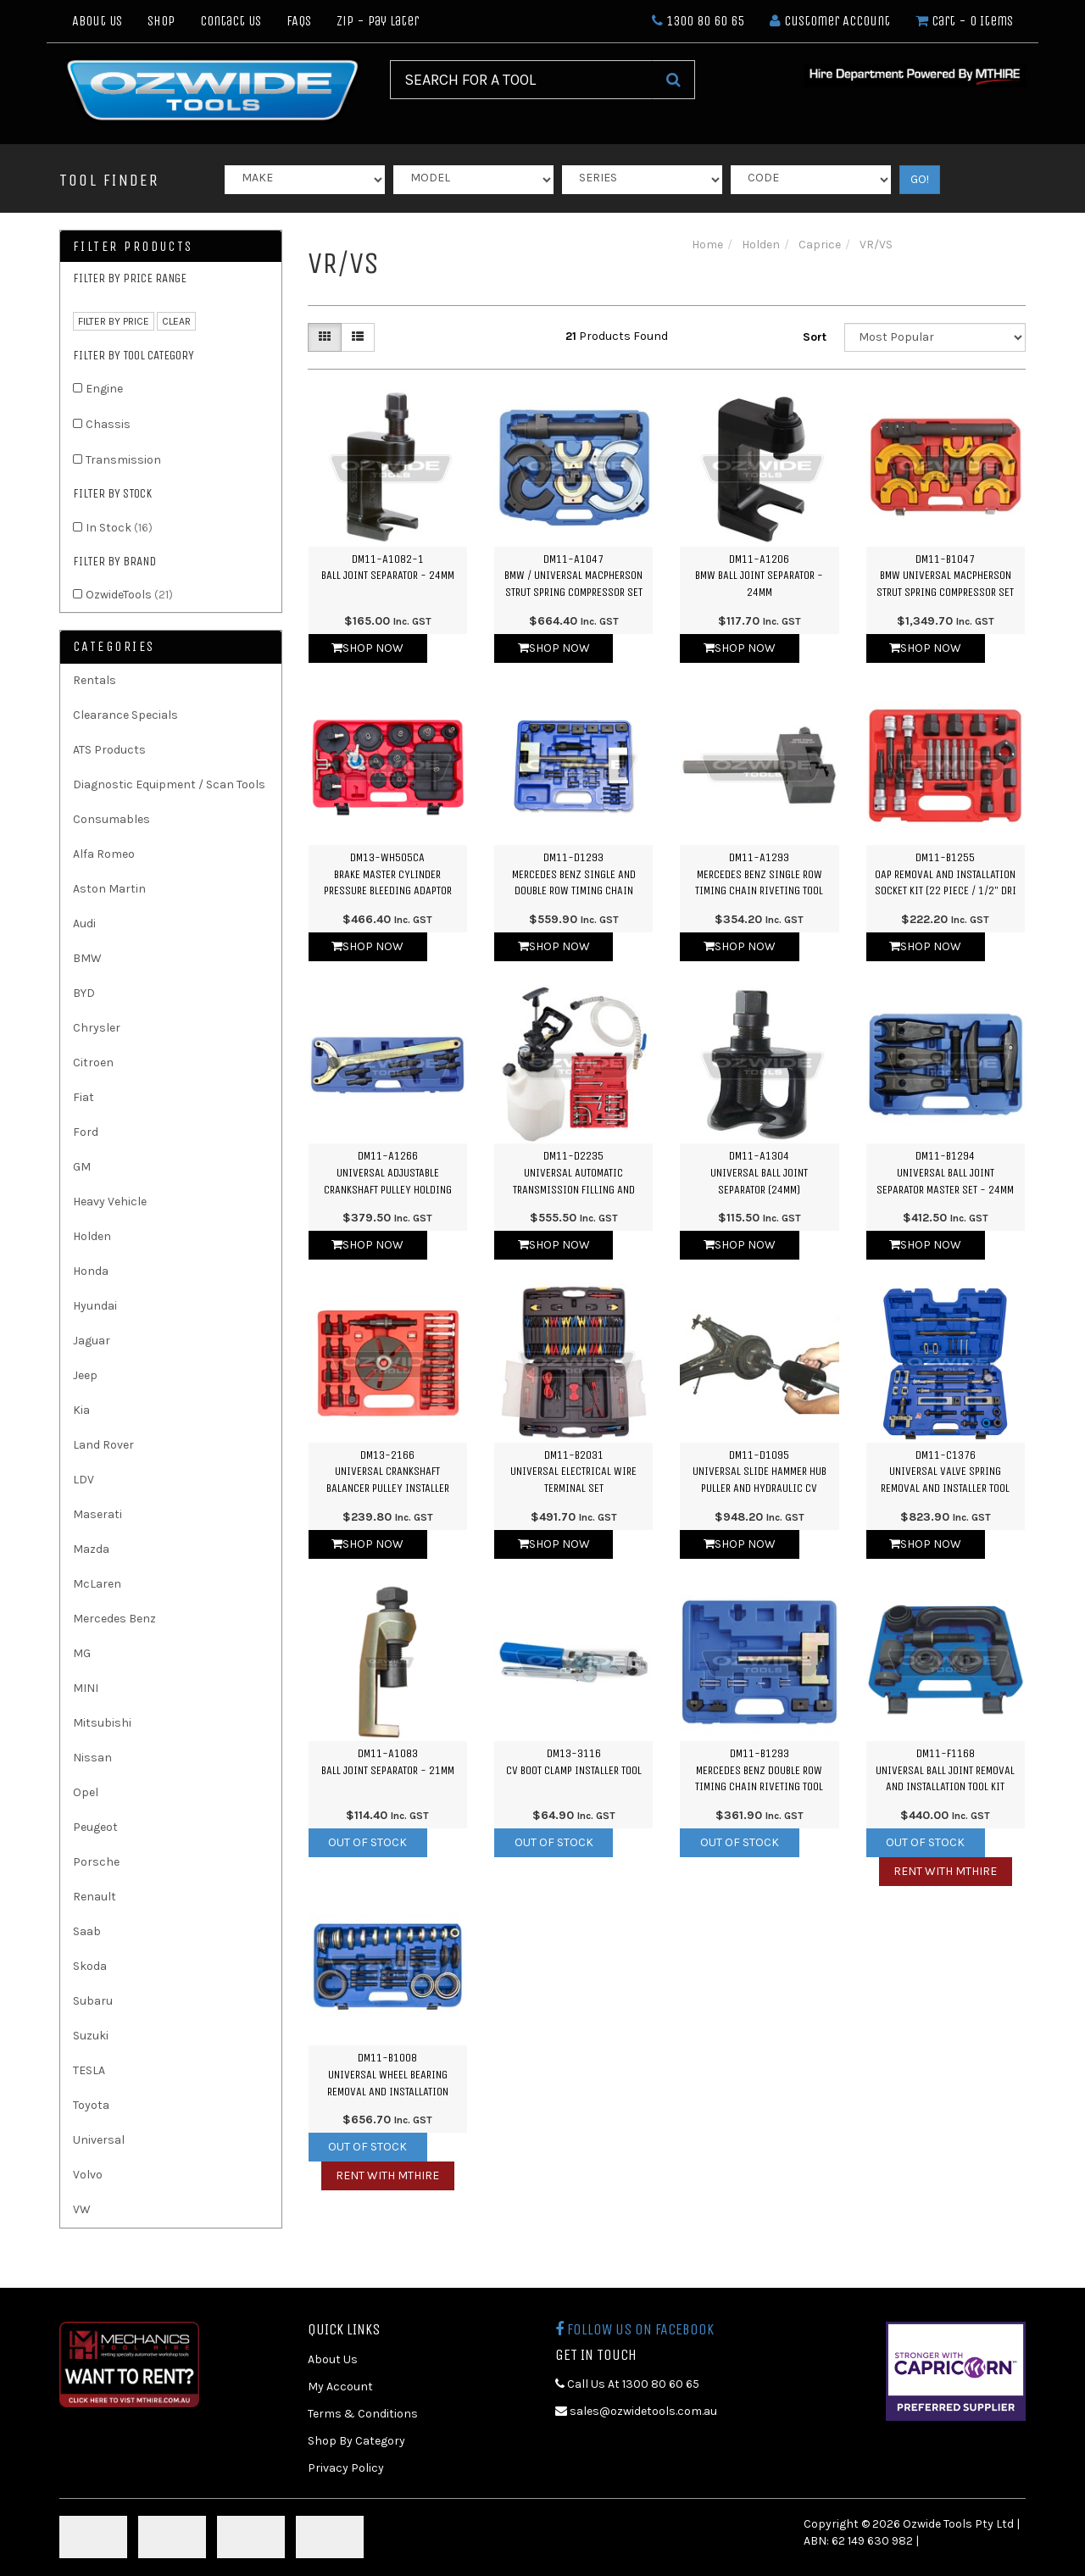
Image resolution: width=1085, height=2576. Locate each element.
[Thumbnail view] (325, 337)
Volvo (88, 2174)
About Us (97, 21)
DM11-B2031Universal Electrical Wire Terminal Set (573, 1471)
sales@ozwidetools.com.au (636, 2411)
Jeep (85, 1375)
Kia (81, 1410)
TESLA (89, 2070)
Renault (94, 1896)
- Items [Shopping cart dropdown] (964, 21)
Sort (814, 337)
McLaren (97, 1584)
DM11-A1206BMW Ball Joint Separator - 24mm (759, 575)
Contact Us (230, 21)
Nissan (92, 1757)
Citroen (93, 1062)
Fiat (83, 1097)
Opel (85, 1792)
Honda (90, 1271)
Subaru (93, 2001)
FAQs (299, 21)
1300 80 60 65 (698, 21)
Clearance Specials (125, 715)
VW (82, 2209)
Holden (92, 1236)
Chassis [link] (108, 424)
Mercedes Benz (114, 1618)
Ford (85, 1132)
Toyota (91, 2105)
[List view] (358, 337)
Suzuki (90, 2035)
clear (176, 321)
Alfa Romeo (104, 854)
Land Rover (103, 1445)
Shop (161, 21)
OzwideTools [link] (129, 594)
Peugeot (95, 1827)
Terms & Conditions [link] (363, 2413)
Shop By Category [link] (356, 2441)
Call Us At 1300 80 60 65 (627, 2384)
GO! (919, 179)
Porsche (96, 1862)
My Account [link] (340, 2386)
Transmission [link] (123, 460)
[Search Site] (673, 79)
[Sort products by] (935, 337)
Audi (84, 923)
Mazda (91, 1549)
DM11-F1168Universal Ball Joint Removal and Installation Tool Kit (945, 1770)
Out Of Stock (367, 1842)
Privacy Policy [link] (346, 2468)
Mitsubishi (102, 1723)
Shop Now (367, 648)
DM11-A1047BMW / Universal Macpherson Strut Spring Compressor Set (573, 575)
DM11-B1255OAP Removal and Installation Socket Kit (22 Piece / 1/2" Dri (945, 874)
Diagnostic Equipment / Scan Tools (169, 784)
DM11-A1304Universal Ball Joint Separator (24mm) (759, 1172)
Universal (99, 2140)
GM (82, 1167)
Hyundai (95, 1306)
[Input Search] (521, 79)
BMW (87, 958)
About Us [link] (333, 2359)
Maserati (97, 1514)
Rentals (94, 680)
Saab (87, 1931)
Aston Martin (109, 889)
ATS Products (109, 750)
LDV (83, 1479)
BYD (84, 993)
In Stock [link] (119, 527)
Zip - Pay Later (378, 21)
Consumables (111, 819)
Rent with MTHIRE (945, 1871)
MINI (85, 1688)
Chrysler (96, 1028)
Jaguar (91, 1340)
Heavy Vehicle (110, 1201)
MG (82, 1653)
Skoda (90, 1966)
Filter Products (133, 246)
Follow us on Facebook (634, 2329)
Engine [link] (104, 388)
